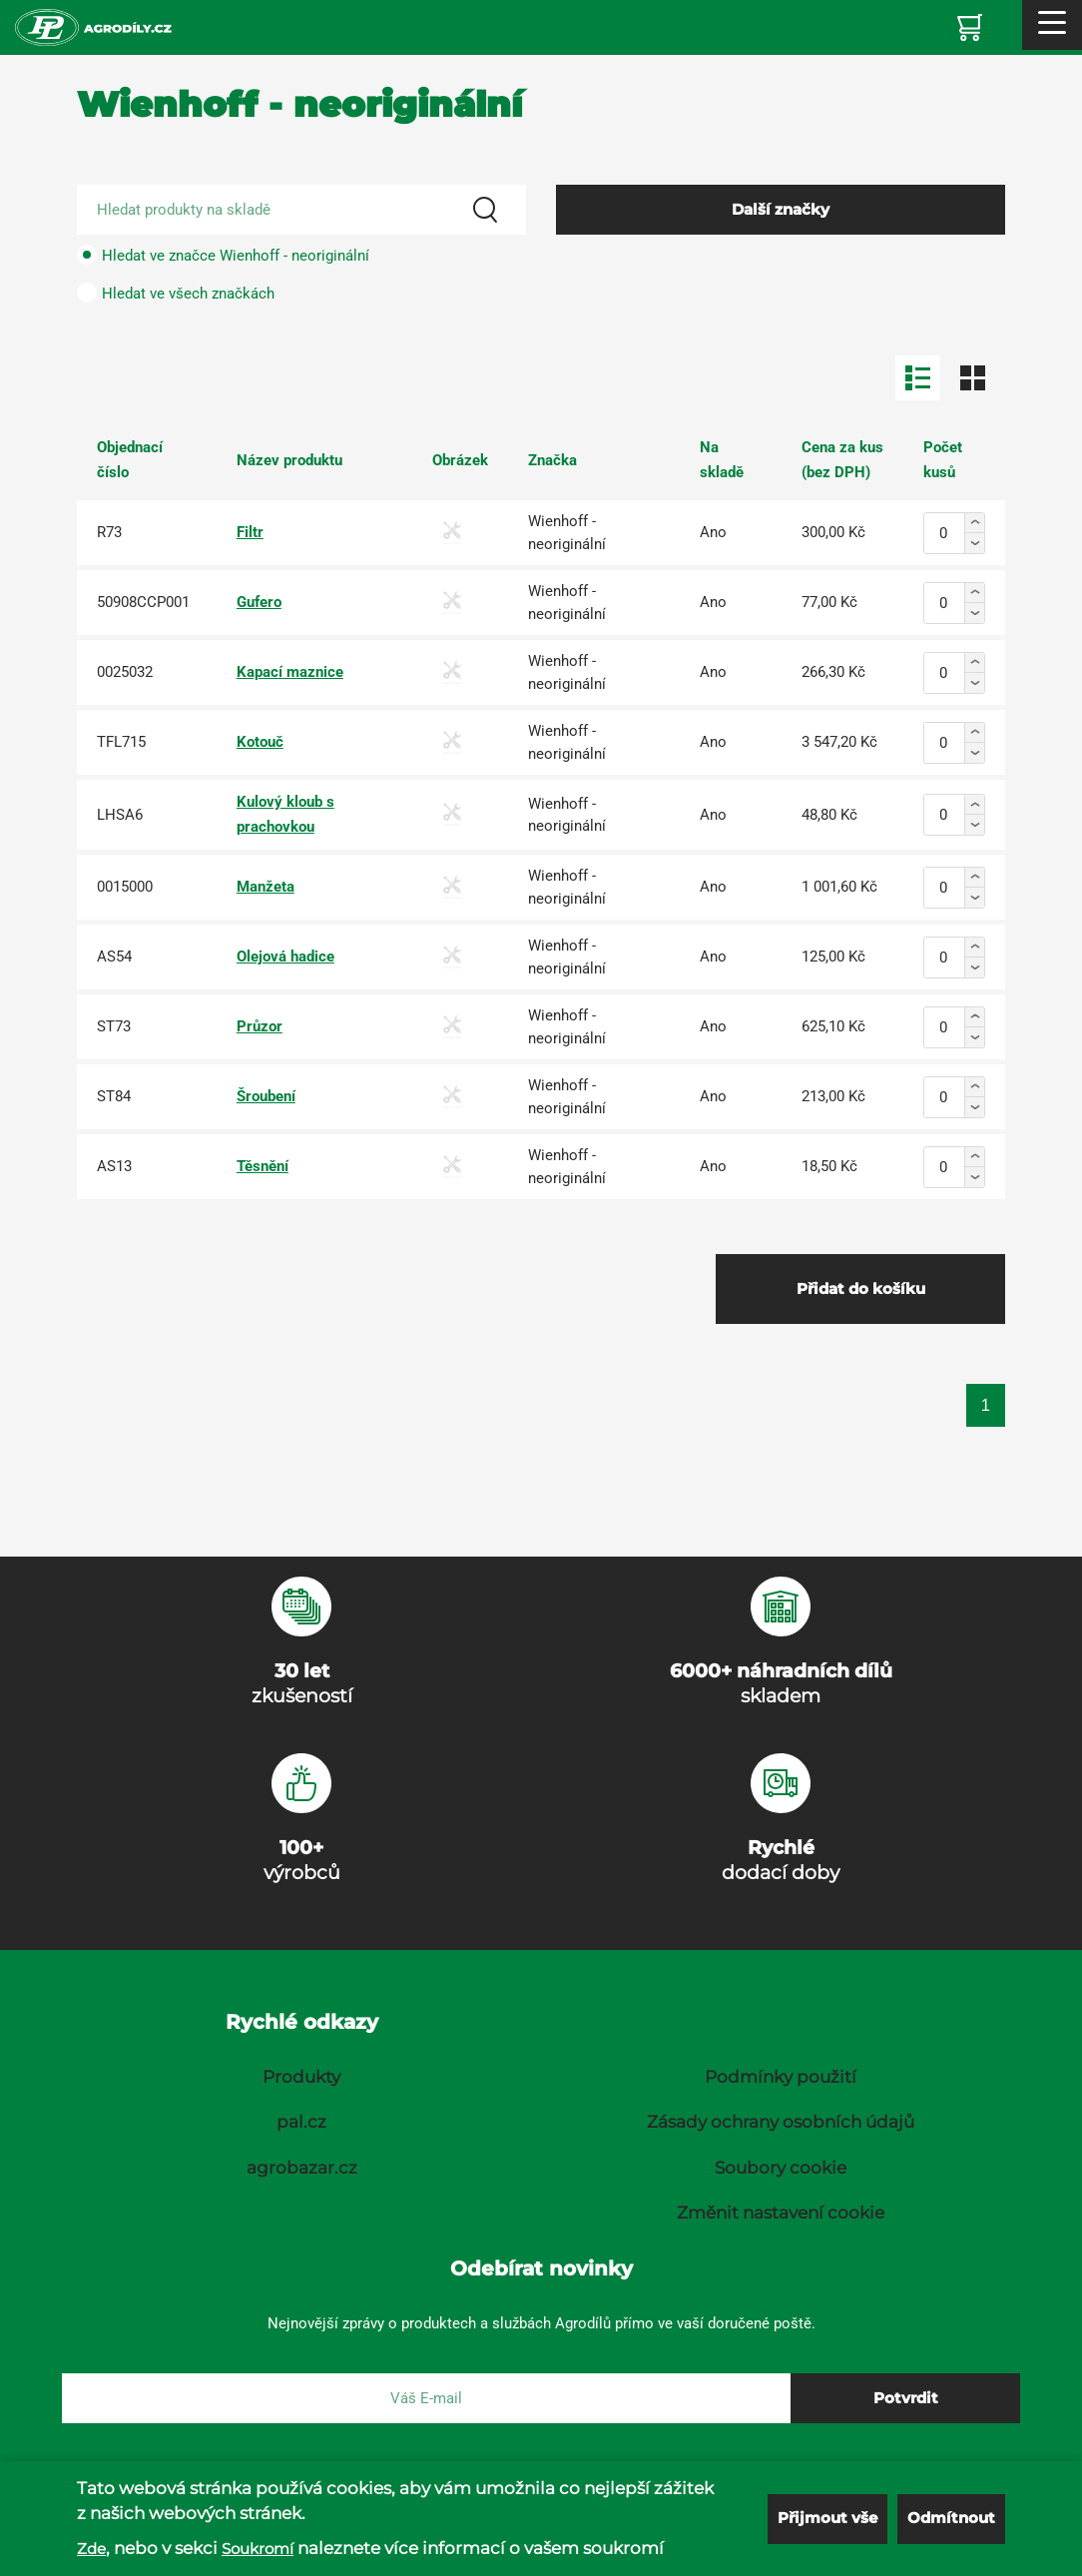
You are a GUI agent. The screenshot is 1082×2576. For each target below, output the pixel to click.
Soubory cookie (780, 2168)
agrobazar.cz (302, 2168)
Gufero (259, 602)
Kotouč (260, 742)
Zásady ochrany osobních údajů (780, 2122)
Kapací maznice (290, 672)
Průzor (259, 1026)
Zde (91, 2548)
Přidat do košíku (861, 1288)
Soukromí (257, 2548)
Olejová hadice (285, 957)
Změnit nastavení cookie (780, 2213)
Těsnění (262, 1166)
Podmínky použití (780, 2077)
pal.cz (301, 2122)
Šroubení (266, 1096)
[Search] (485, 210)
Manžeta (265, 887)
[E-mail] (426, 2398)
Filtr (250, 532)
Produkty (301, 2077)
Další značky (780, 209)
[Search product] (301, 210)
